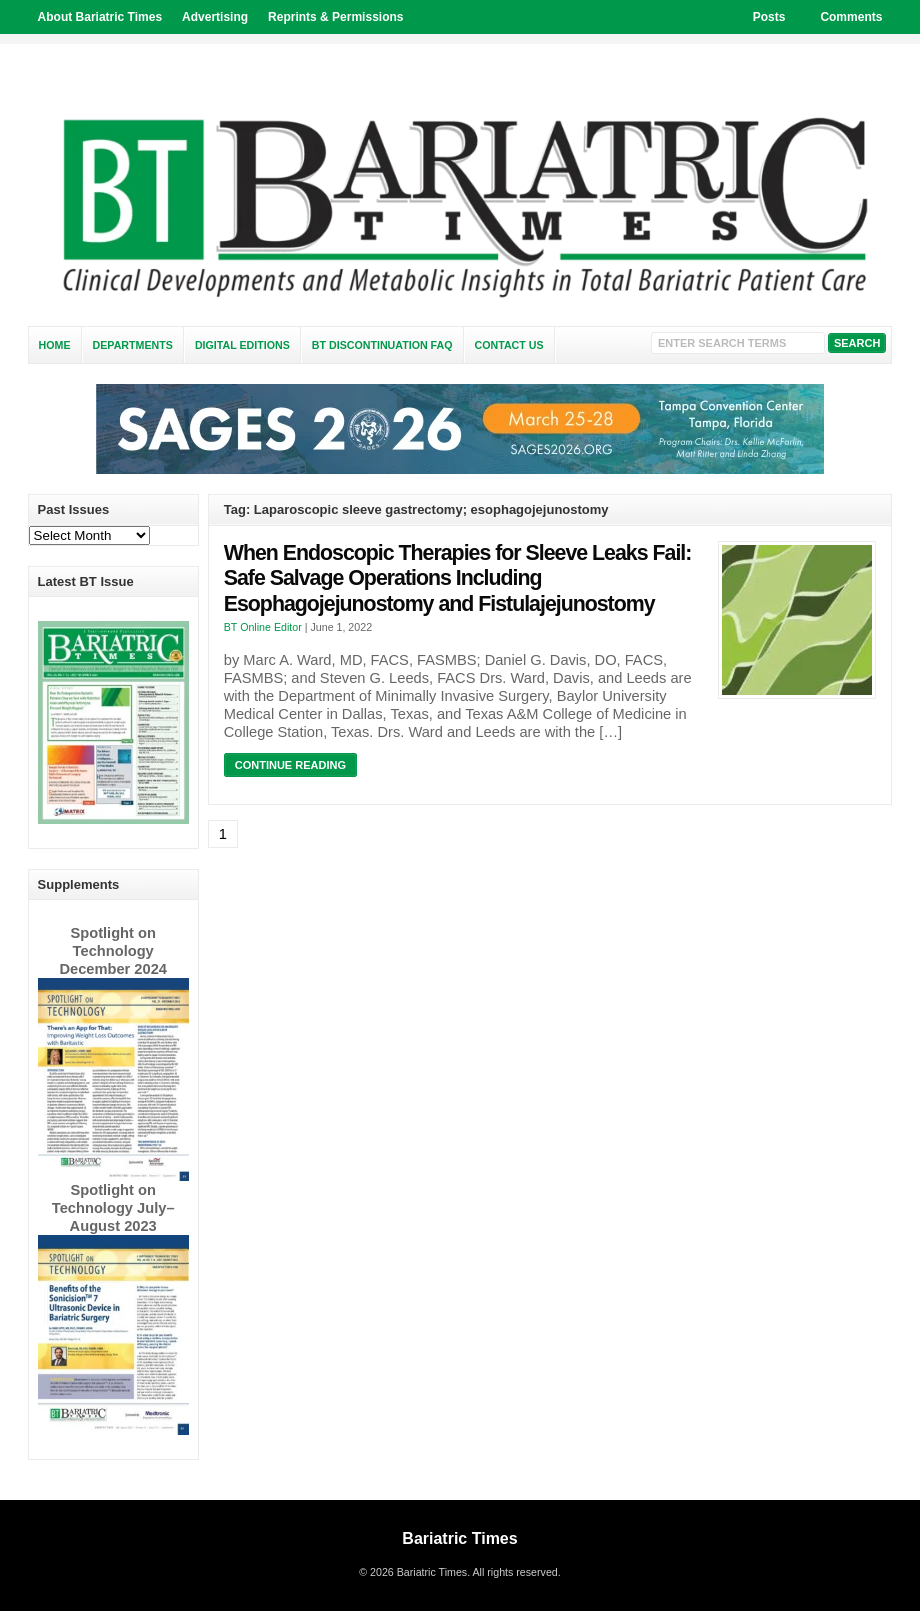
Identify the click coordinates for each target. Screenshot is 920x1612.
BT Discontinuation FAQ (382, 345)
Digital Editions (242, 345)
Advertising (215, 17)
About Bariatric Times (100, 17)
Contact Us (509, 345)
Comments (851, 17)
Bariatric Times (459, 1538)
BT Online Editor (263, 627)
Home (55, 345)
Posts (769, 17)
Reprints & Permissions (335, 17)
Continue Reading (290, 765)
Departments (133, 345)
